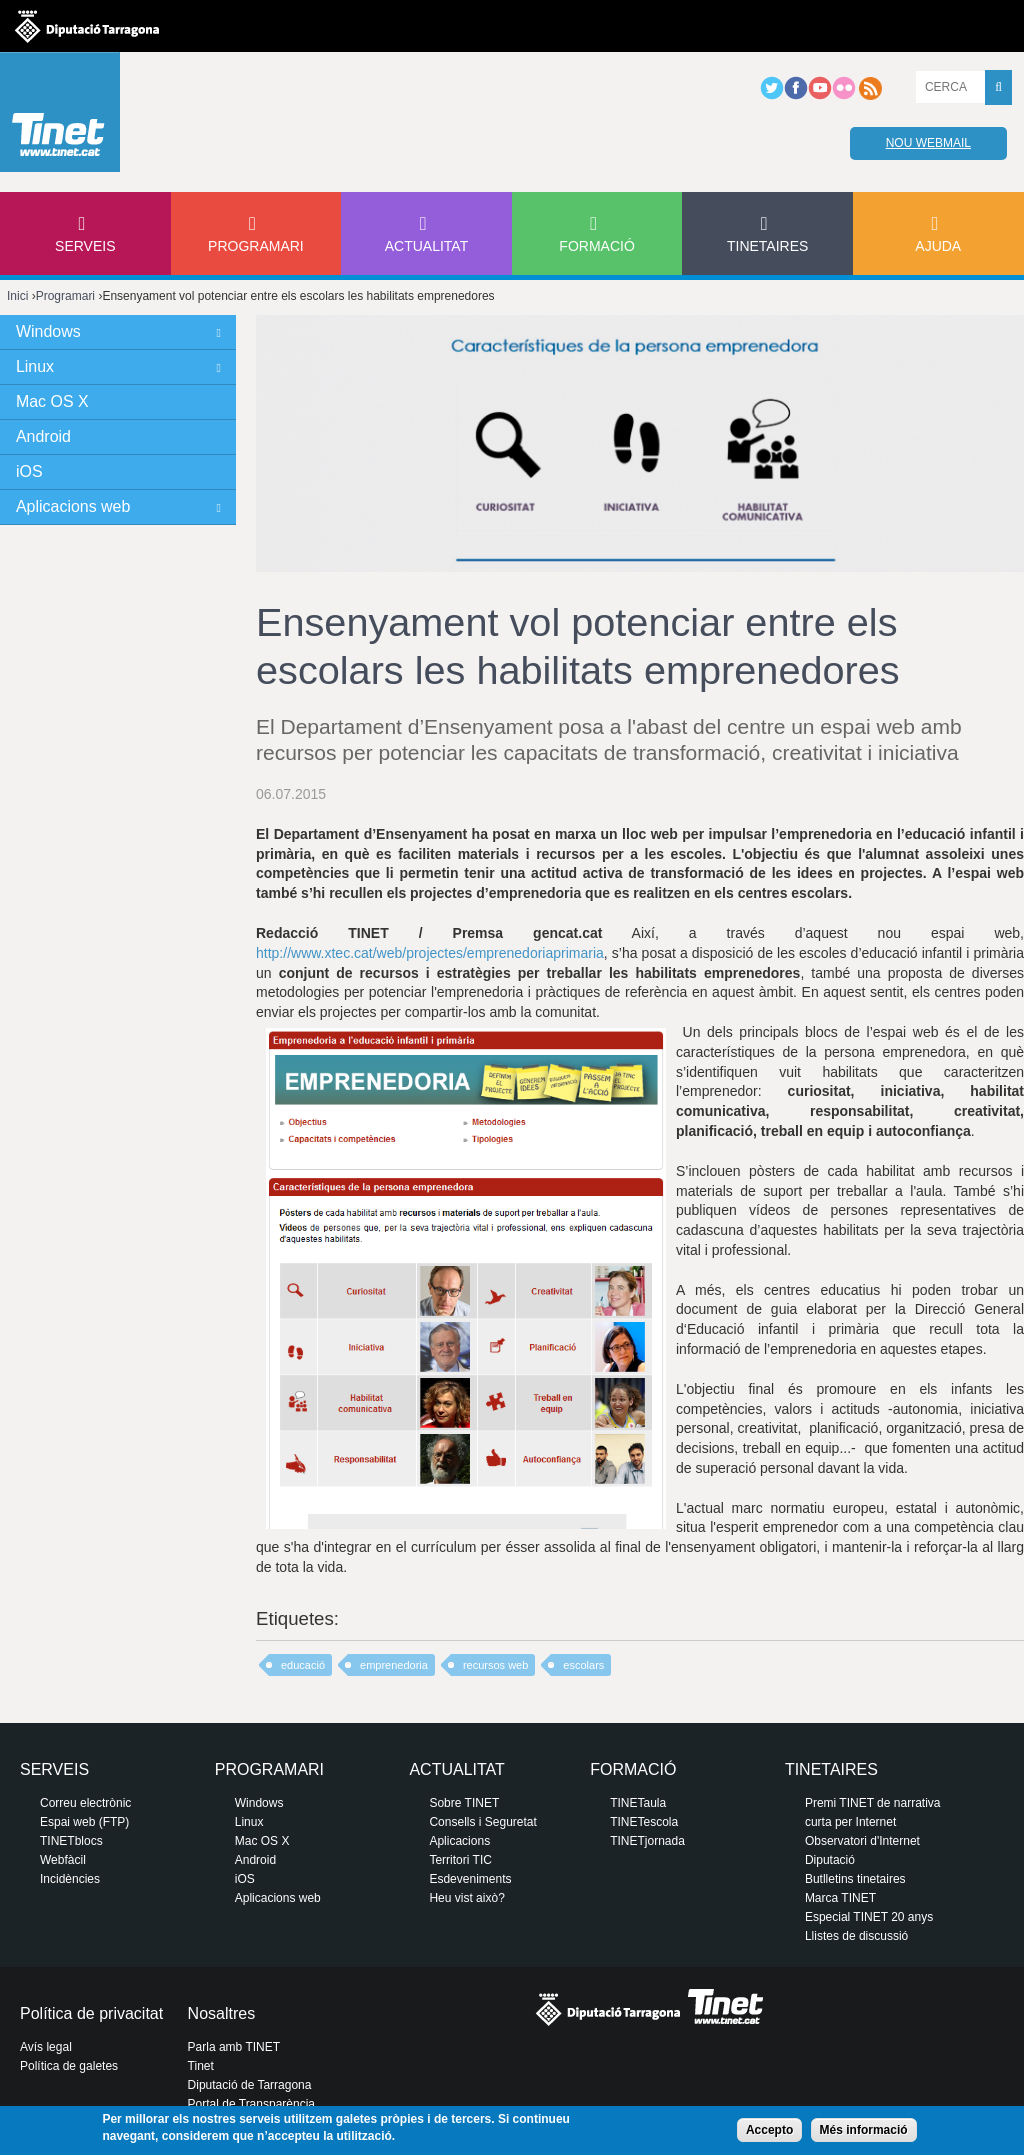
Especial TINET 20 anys (869, 1917)
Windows (48, 331)
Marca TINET (840, 1898)
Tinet (201, 2066)
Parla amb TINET (234, 2047)
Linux (35, 366)
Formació (596, 246)
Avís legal (46, 2047)
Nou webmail (928, 143)
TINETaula (638, 1803)
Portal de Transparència (251, 2104)
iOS (29, 471)
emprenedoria (394, 1665)
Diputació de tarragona (87, 26)
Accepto (769, 2130)
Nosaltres (222, 2013)
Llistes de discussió (856, 1936)
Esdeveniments (470, 1879)
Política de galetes (69, 2066)
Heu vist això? (466, 1898)
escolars (583, 1665)
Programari (256, 246)
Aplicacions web (73, 506)
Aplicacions (459, 1841)
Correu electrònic (85, 1803)
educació (303, 1665)
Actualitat (427, 246)
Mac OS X (52, 401)
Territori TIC (460, 1860)
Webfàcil (63, 1860)
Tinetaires (767, 246)
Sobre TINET (464, 1803)
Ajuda (938, 246)
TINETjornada (647, 1841)
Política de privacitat (91, 2013)
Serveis (85, 246)
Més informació (864, 2130)
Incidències (70, 1879)
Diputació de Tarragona (250, 2085)
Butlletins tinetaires (855, 1879)
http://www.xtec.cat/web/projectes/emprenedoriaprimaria (430, 953)
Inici (17, 296)
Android (43, 436)
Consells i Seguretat (482, 1822)
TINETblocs (71, 1841)
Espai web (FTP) (84, 1822)
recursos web (495, 1665)
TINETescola (644, 1822)
